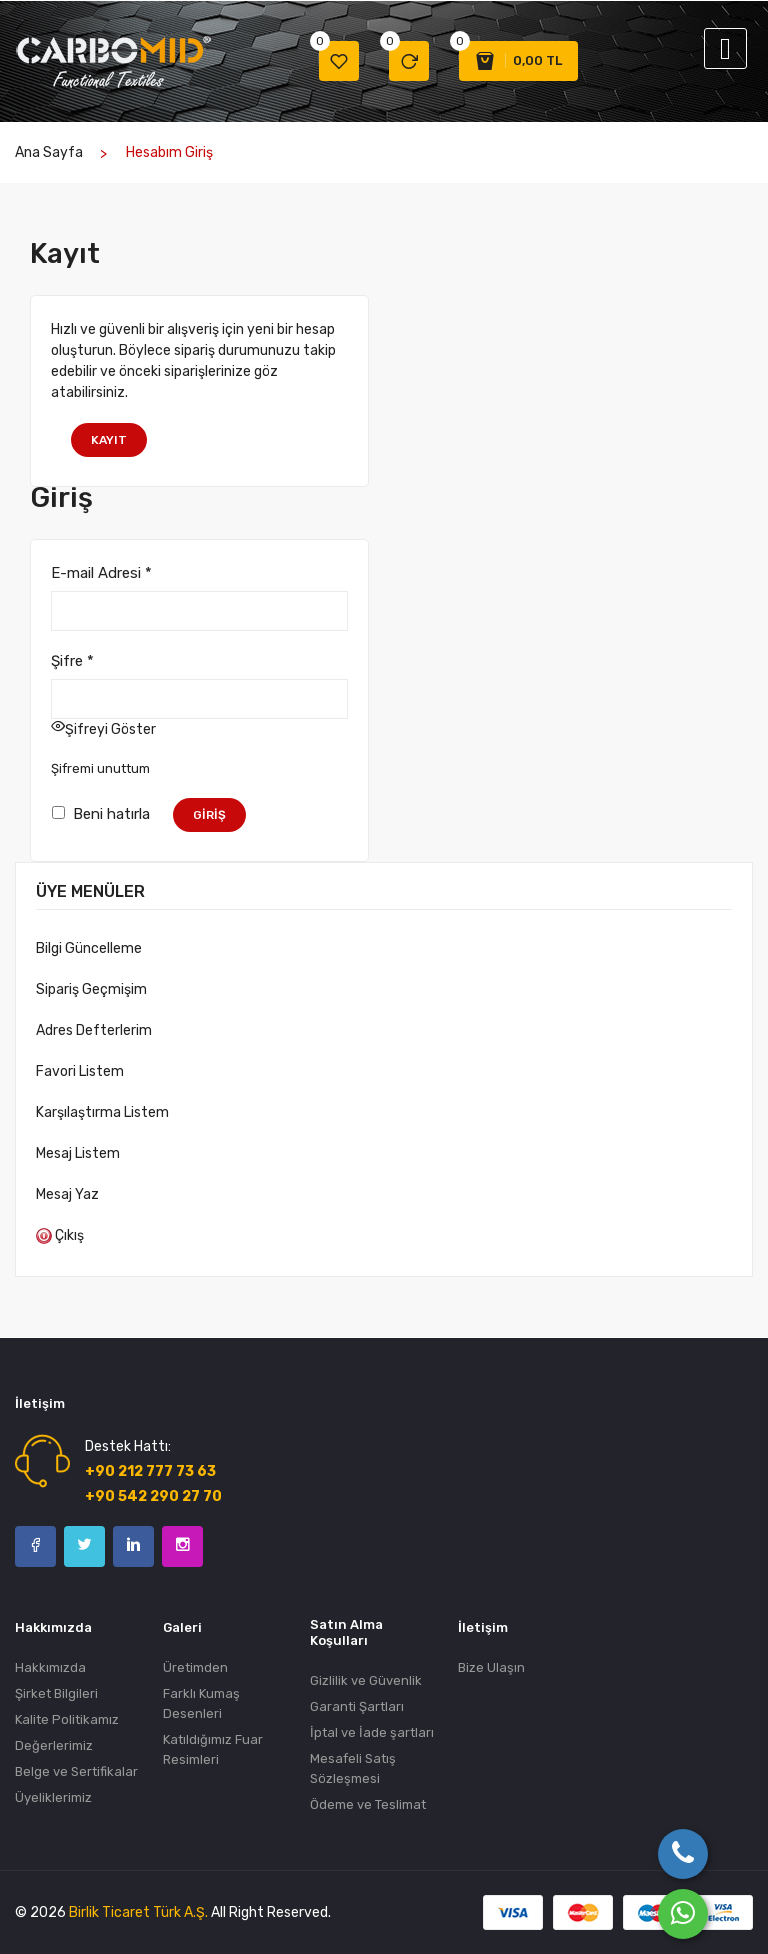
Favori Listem (80, 1071)
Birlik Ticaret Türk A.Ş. (138, 1912)
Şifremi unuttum (100, 768)
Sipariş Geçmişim (91, 989)
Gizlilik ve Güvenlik (366, 1680)
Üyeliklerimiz (53, 1797)
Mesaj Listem (78, 1153)
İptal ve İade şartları (372, 1732)
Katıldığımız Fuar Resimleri (213, 1749)
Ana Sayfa (49, 152)
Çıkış (60, 1235)
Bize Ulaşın (491, 1667)
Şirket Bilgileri (56, 1693)
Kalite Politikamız (67, 1719)
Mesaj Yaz (67, 1194)
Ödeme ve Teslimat (368, 1804)
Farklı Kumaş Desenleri (201, 1703)
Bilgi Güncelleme (89, 948)
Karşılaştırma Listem (102, 1112)
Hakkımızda (50, 1667)
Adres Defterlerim (94, 1030)
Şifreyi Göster (110, 729)
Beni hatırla (100, 813)
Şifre (72, 661)
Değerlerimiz (54, 1745)
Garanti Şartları (357, 1706)
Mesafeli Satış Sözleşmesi (353, 1768)
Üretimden (195, 1667)
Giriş (209, 815)
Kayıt (109, 440)
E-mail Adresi (101, 573)
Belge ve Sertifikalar (76, 1771)
